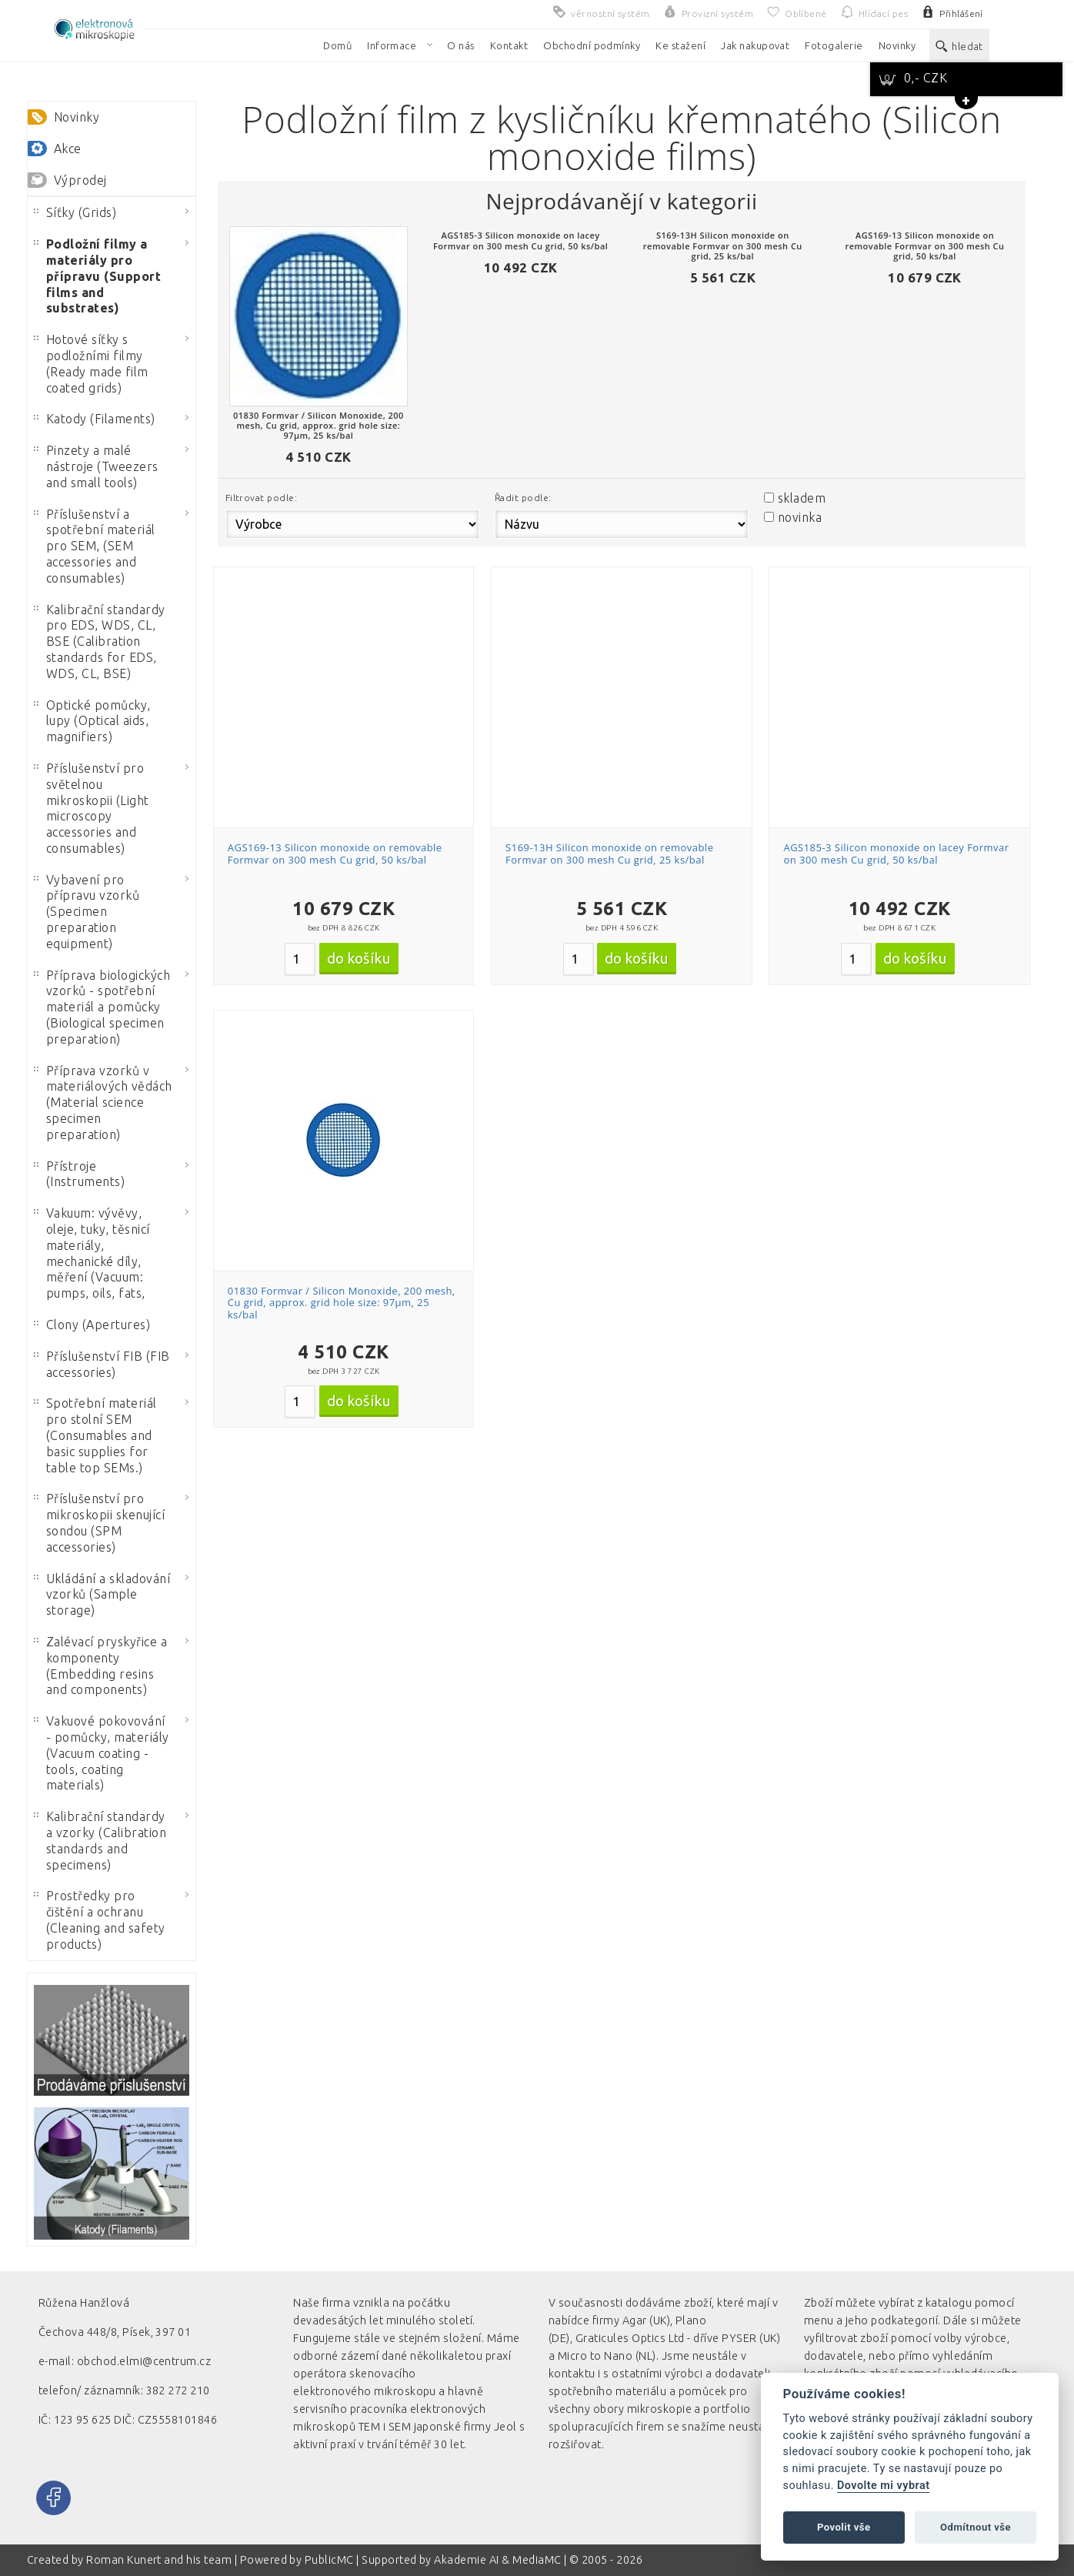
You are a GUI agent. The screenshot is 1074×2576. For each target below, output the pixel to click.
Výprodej (80, 180)
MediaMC (536, 2560)
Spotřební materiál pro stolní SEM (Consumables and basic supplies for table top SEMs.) (95, 1435)
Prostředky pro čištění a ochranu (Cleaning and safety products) (99, 1919)
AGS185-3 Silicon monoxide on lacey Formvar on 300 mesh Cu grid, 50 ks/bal (896, 853)
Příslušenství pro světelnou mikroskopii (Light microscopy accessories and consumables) (91, 808)
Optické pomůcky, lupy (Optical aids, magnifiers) (92, 721)
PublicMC (329, 2560)
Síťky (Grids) (75, 212)
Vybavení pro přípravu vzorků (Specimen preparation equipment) (86, 912)
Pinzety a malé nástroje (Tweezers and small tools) (96, 466)
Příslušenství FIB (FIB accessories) (102, 1364)
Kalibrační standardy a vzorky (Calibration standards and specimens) (100, 1840)
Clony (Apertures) (92, 1324)
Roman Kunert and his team (160, 2560)
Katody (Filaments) (94, 419)
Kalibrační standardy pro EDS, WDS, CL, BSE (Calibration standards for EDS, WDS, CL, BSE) (99, 641)
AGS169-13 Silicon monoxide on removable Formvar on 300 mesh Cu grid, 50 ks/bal (335, 853)
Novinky (76, 117)
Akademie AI (466, 2560)
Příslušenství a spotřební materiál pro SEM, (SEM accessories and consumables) (94, 546)
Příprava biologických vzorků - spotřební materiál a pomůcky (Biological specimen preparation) (102, 1007)
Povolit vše (844, 2527)
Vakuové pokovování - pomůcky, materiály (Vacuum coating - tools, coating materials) (101, 1753)
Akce (68, 148)
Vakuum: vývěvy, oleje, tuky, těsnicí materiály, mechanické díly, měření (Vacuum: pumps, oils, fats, (92, 1253)
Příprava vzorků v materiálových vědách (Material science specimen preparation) (103, 1102)
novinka (800, 517)
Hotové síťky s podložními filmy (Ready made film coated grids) (91, 363)
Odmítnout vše (975, 2527)
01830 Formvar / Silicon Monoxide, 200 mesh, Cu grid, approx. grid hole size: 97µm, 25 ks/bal (341, 1302)
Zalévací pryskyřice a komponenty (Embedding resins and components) (100, 1665)
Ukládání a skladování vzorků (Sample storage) (102, 1595)
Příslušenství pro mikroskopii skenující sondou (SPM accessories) (99, 1522)
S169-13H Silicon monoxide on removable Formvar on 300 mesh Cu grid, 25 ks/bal (609, 853)
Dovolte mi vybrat (883, 2485)
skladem (802, 498)
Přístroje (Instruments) (79, 1174)
